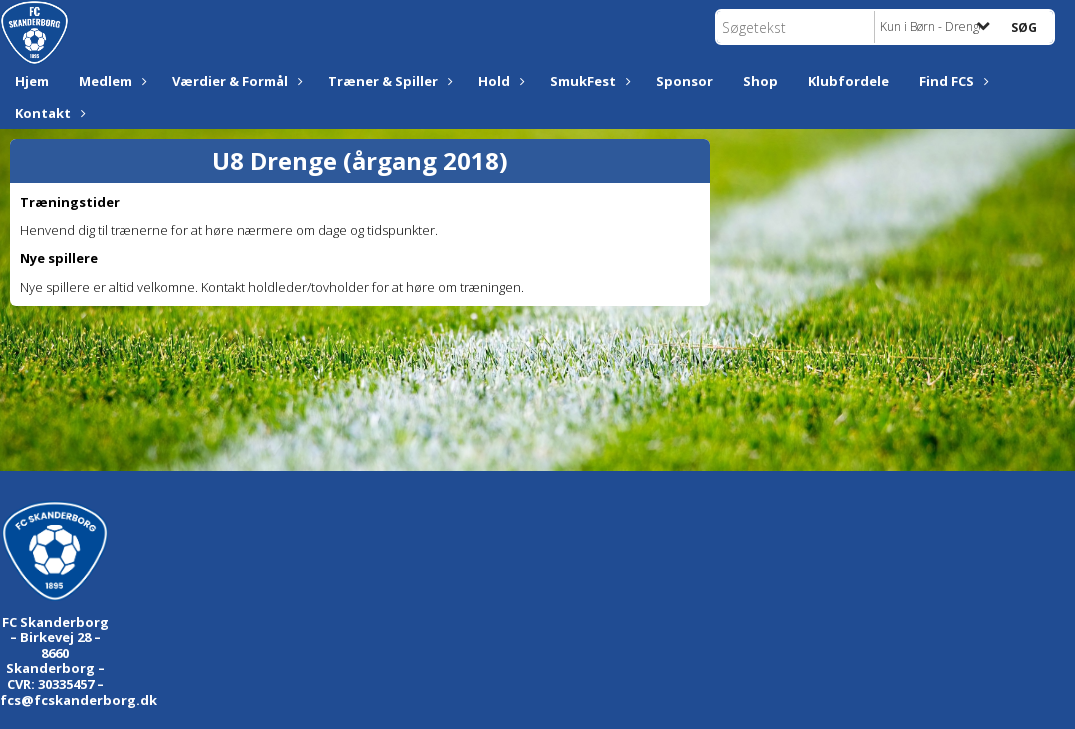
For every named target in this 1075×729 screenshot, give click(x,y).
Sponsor (684, 81)
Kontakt (48, 113)
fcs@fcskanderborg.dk (78, 700)
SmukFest (588, 81)
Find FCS (951, 81)
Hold (499, 81)
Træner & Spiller (388, 81)
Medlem (110, 81)
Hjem (32, 81)
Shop (760, 81)
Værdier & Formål (235, 81)
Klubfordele (848, 81)
